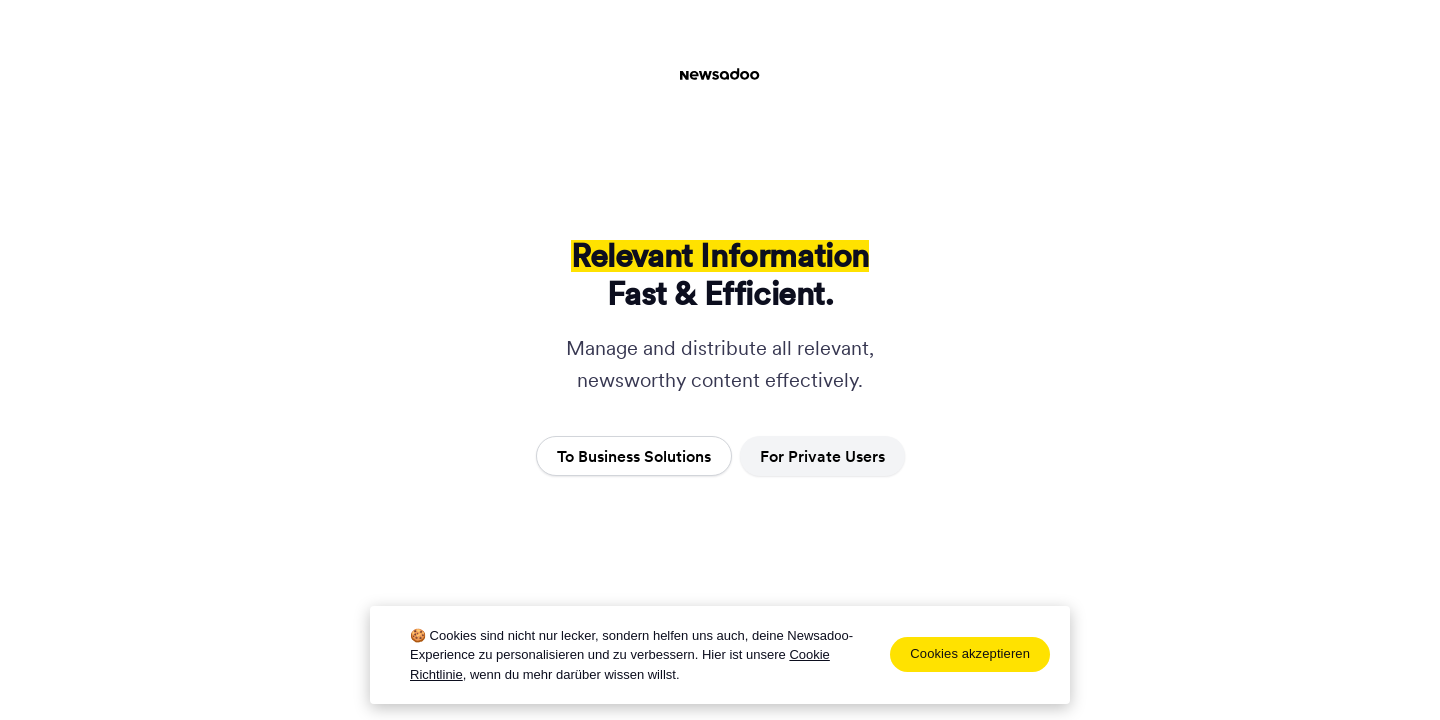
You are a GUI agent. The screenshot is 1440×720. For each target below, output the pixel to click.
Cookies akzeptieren (970, 653)
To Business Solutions (634, 456)
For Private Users (822, 456)
